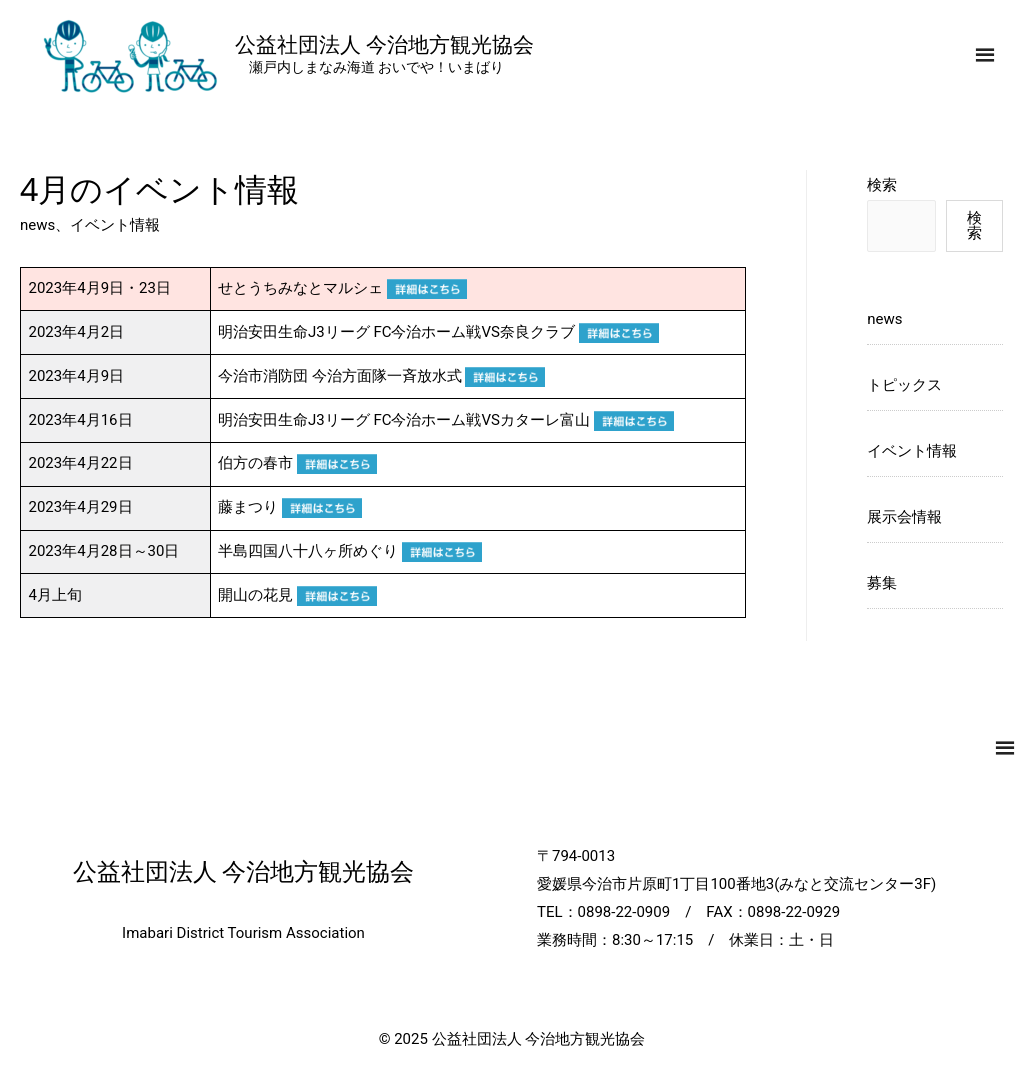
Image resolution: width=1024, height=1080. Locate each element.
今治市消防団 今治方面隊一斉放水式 (381, 376)
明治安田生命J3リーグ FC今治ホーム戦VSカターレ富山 (446, 420)
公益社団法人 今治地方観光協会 (384, 44)
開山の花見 (297, 595)
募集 (882, 583)
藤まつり (290, 507)
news (37, 225)
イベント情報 (115, 225)
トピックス (904, 385)
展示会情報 (904, 517)
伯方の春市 (297, 463)
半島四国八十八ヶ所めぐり (350, 551)
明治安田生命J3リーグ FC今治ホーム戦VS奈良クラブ (438, 332)
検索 (882, 185)
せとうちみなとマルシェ (342, 288)
